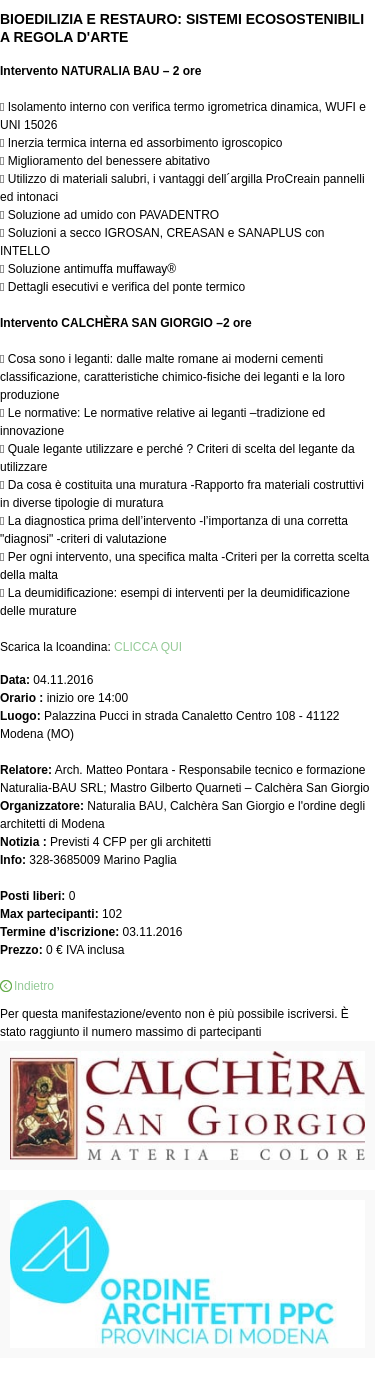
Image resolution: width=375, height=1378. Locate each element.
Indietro (34, 986)
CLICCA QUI (148, 647)
